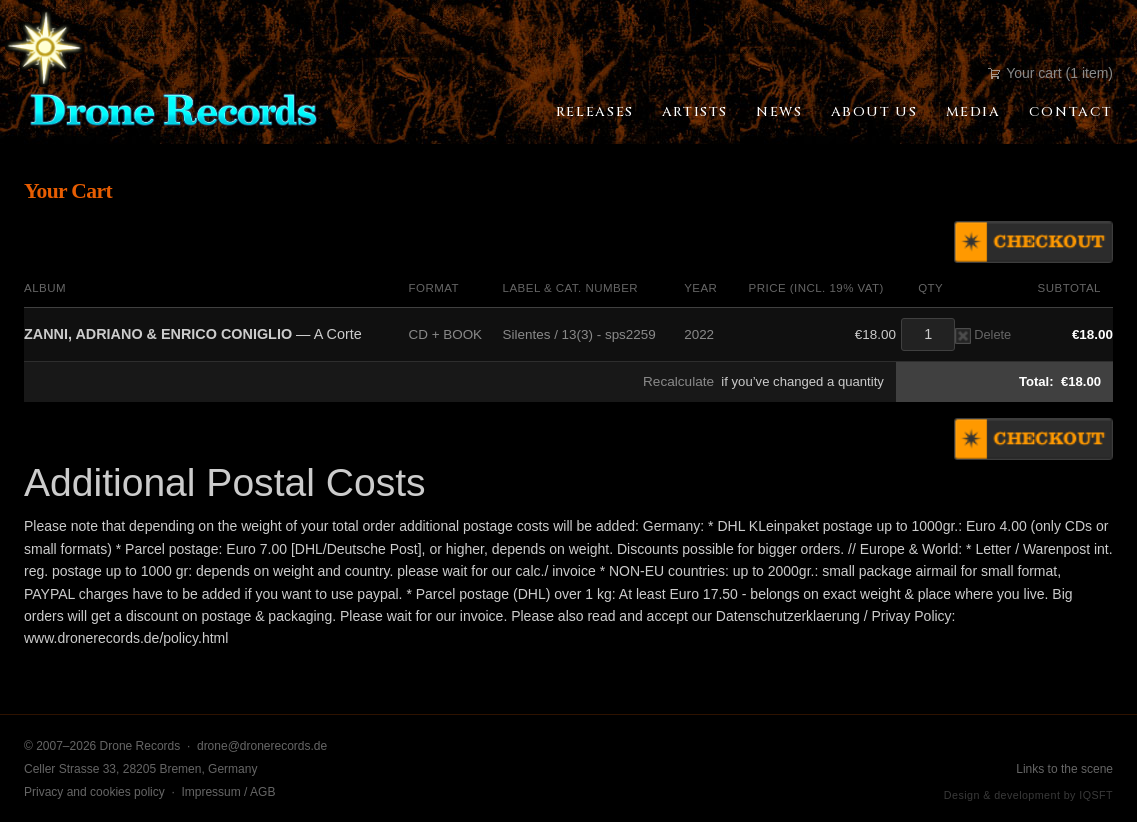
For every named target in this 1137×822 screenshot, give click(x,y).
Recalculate (678, 381)
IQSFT (1096, 795)
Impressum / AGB (228, 792)
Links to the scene (1064, 769)
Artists (695, 112)
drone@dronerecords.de (262, 746)
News (779, 112)
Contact (1071, 112)
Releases (595, 112)
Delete (983, 334)
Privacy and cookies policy (94, 792)
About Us (874, 112)
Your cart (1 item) (1050, 73)
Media (973, 112)
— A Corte (193, 334)
